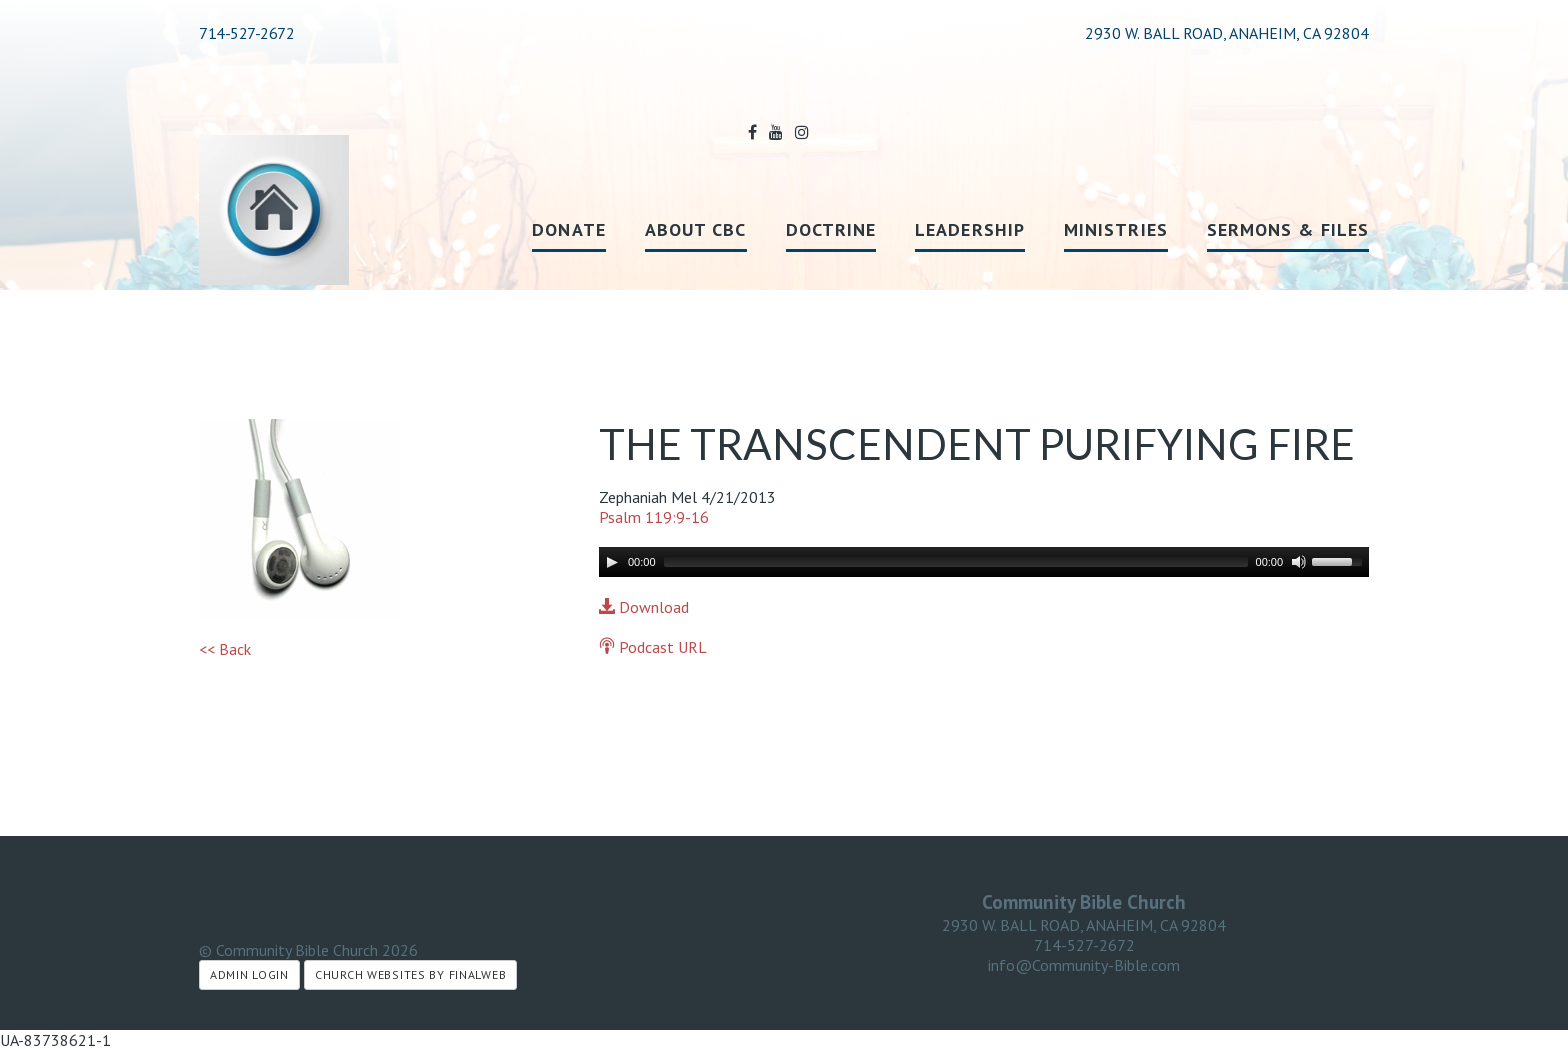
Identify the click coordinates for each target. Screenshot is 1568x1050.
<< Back (225, 649)
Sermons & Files (1288, 229)
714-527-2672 (246, 33)
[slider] (956, 562)
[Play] (612, 562)
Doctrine (831, 229)
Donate (568, 229)
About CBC (696, 229)
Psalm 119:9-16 (654, 517)
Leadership (970, 229)
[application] (984, 562)
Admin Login (249, 974)
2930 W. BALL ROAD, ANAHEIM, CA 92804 (1084, 925)
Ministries (1116, 229)
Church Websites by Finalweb (410, 974)
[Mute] (1299, 562)
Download (644, 607)
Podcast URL (653, 647)
